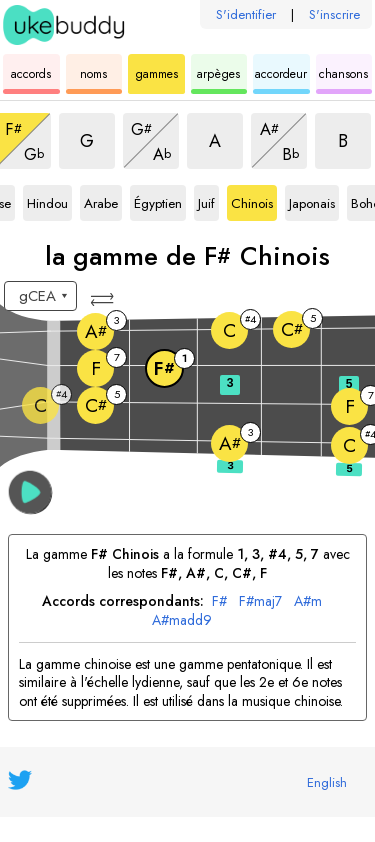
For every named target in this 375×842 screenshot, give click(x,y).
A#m (308, 601)
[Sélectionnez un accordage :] (40, 296)
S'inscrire (334, 14)
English (327, 782)
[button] (104, 299)
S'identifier (246, 14)
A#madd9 (182, 620)
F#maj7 (260, 601)
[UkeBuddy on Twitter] (20, 780)
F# (219, 601)
